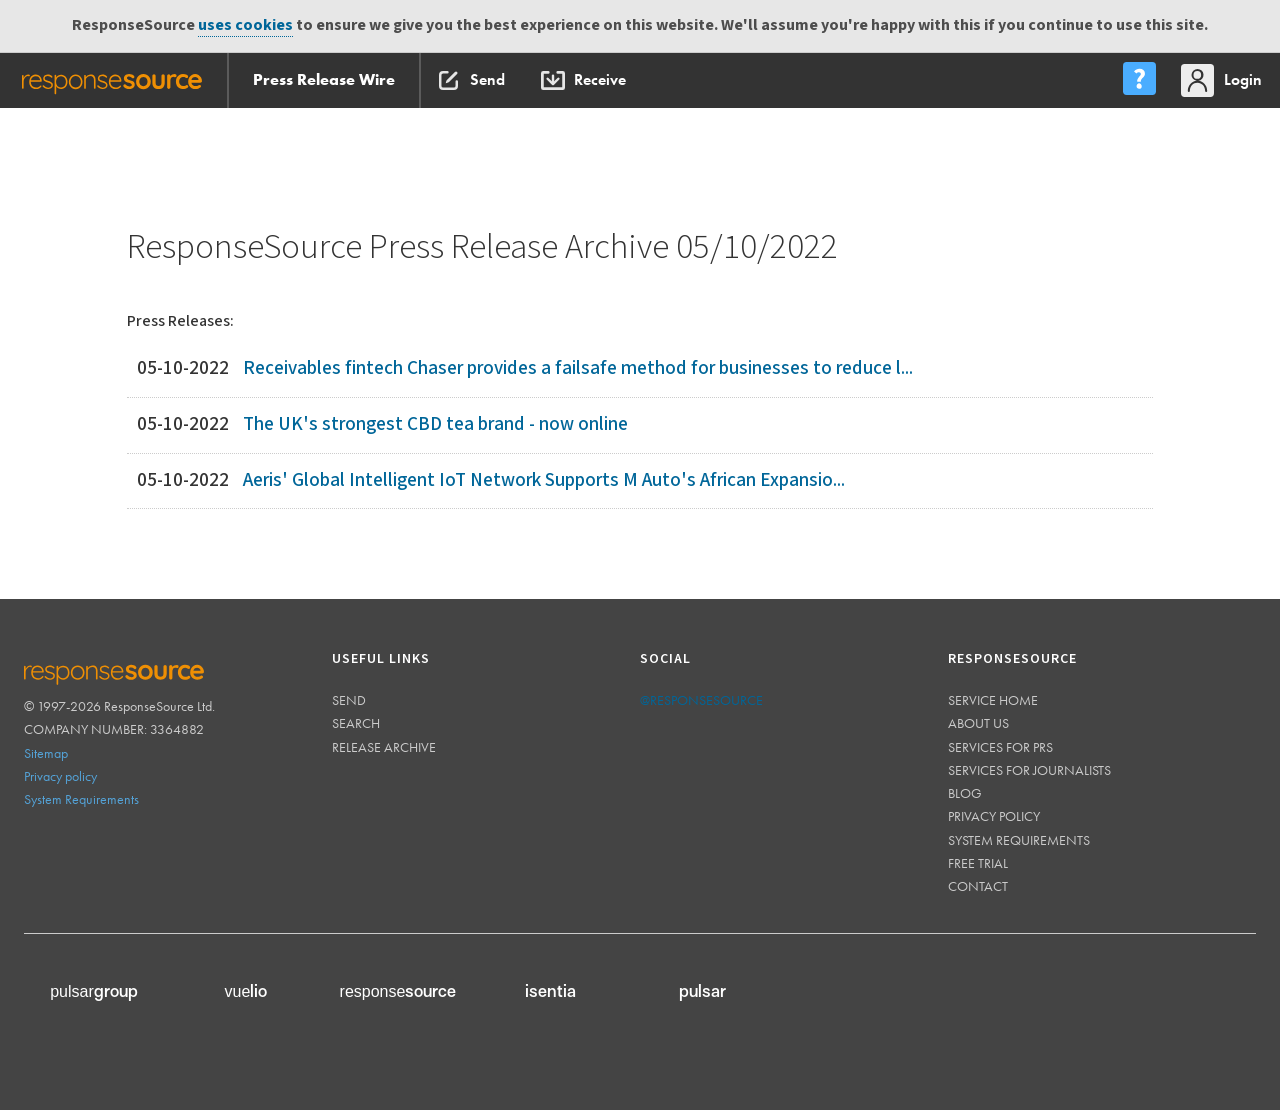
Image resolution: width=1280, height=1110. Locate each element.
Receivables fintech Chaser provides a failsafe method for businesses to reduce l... (578, 368)
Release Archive (384, 747)
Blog (965, 793)
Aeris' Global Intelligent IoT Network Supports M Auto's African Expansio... (544, 480)
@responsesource (701, 700)
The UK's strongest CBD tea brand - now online (435, 424)
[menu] (1139, 80)
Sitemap (46, 753)
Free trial (978, 863)
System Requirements (81, 799)
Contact (978, 886)
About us (978, 723)
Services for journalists (1029, 770)
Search (356, 723)
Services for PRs (1000, 747)
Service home (993, 700)
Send (349, 700)
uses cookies (245, 25)
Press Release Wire (324, 79)
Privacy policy (60, 776)
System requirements (1019, 840)
